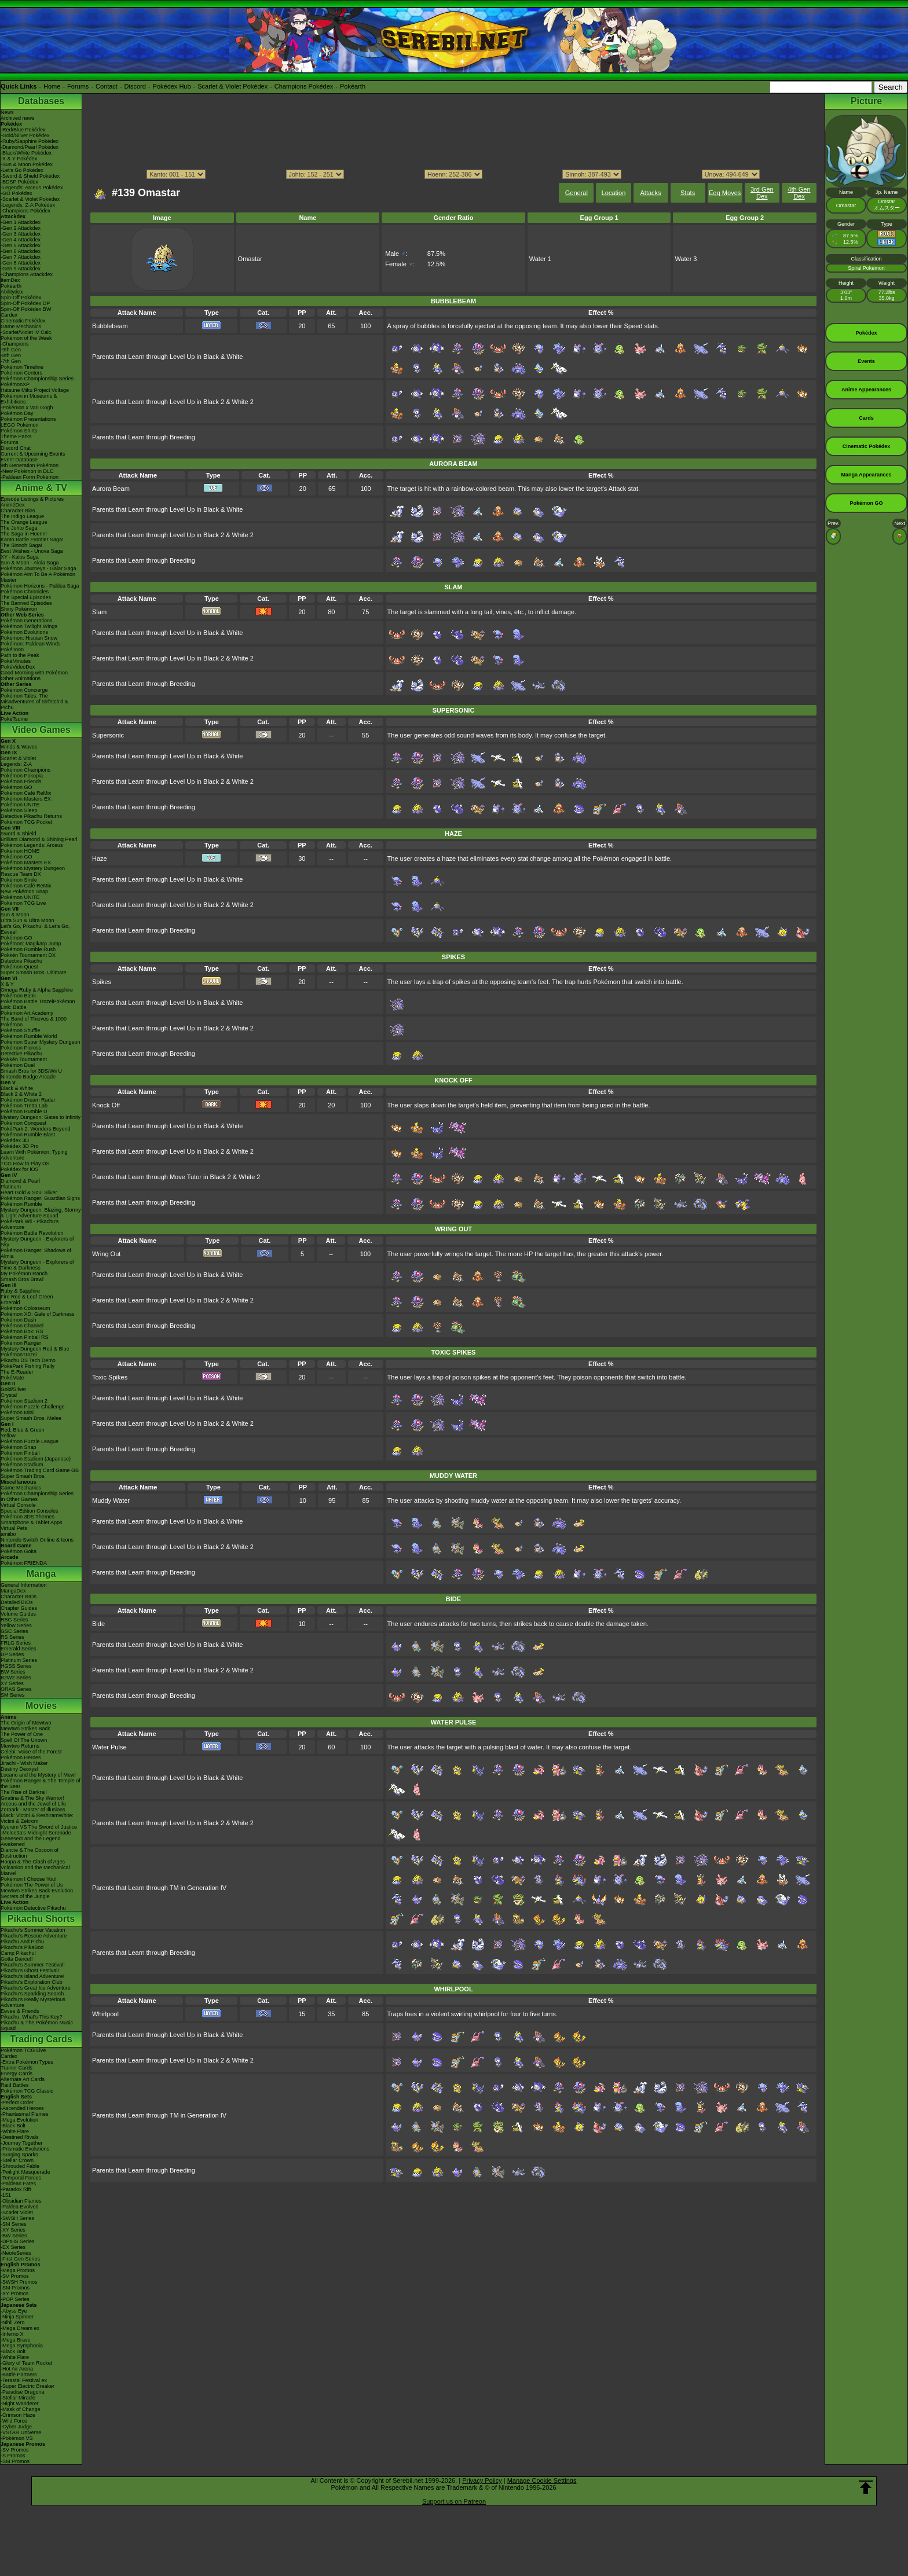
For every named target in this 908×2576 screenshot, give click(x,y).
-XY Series (13, 2230)
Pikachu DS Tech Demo (28, 1360)
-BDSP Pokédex (19, 182)
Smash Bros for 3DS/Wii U (31, 1071)
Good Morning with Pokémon (34, 673)
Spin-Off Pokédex (21, 297)
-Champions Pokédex (25, 211)
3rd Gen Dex (762, 193)
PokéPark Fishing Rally (27, 1366)
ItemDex (10, 280)
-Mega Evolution (19, 2120)
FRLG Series (16, 1643)
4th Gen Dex (799, 193)
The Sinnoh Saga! (21, 545)
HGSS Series (16, 1666)
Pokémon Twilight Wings (29, 626)
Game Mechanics (21, 326)
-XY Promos (14, 2293)
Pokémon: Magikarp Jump (31, 943)
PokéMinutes (16, 661)
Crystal (9, 1395)
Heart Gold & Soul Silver (29, 1192)
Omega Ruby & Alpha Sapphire (37, 990)
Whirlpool (105, 2013)
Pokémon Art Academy (27, 1013)
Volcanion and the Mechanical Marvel (35, 1870)
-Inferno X (12, 2334)
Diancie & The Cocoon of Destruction (29, 1853)
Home (51, 86)
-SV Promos (15, 2276)
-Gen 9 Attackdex (21, 268)
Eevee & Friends (20, 2011)
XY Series (12, 1683)
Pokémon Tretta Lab (24, 1106)
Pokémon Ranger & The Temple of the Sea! (40, 1783)
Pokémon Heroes (21, 1757)
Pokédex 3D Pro (20, 1146)
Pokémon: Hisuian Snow (29, 638)
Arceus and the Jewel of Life (33, 1804)
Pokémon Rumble (21, 1204)
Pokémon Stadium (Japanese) (36, 1459)
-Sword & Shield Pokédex (30, 176)
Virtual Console (18, 1505)
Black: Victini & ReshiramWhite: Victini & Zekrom (37, 1818)
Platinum (11, 1187)
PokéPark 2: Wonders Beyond (35, 1129)
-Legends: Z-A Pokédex (28, 205)
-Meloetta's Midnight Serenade (36, 1833)
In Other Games (19, 1499)
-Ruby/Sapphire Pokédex (29, 141)
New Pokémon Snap (24, 891)
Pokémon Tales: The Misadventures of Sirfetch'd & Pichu (34, 701)
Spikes (101, 981)
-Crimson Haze (18, 2415)
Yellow (8, 1436)
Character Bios (18, 510)
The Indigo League (22, 516)
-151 (6, 2195)
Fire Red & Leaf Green (27, 1297)
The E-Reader (17, 1372)
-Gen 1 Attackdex (21, 222)
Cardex (9, 315)
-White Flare (15, 2131)
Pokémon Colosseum (25, 1308)
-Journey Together (21, 2143)
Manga (41, 1574)
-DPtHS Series (18, 2241)
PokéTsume (14, 719)
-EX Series (13, 2247)
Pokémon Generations (27, 620)
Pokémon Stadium (22, 1464)
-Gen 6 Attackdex (21, 251)
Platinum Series (19, 1660)
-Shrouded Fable (20, 2166)
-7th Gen (11, 361)
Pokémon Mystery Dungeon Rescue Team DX (33, 871)
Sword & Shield (18, 833)
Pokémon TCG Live (23, 903)
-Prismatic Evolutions (25, 2149)
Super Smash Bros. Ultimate (34, 972)
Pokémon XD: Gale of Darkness (38, 1314)
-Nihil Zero (13, 2322)
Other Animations (21, 678)
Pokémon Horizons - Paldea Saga (40, 586)
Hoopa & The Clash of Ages (33, 1862)
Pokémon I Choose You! (29, 1879)
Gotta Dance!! (17, 1959)
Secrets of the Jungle (25, 1896)
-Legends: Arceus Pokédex (32, 187)
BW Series (13, 1672)
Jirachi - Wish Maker (24, 1763)
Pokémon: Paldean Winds (31, 644)
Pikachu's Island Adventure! (32, 1976)
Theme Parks (16, 436)
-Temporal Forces (21, 2178)
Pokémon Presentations (28, 419)
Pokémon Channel (22, 1326)
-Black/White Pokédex (26, 153)
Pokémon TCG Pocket (26, 822)
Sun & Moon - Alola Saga (30, 563)
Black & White (17, 1088)
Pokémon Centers (21, 373)
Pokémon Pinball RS (25, 1337)
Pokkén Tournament (24, 1059)
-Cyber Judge (16, 2427)
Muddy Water (111, 1500)
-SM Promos (15, 2288)
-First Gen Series (20, 2259)
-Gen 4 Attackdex (21, 240)
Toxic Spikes (109, 1377)
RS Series (12, 1637)
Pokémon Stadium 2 (24, 1401)
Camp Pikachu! (18, 1953)
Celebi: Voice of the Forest (31, 1752)
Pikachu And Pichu (22, 1941)
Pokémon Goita (18, 1551)
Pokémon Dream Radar (28, 1100)
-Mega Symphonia (22, 2346)
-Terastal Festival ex (24, 2380)
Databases (41, 101)
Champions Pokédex (304, 86)
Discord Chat (16, 448)
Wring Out (106, 1253)
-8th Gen (11, 355)
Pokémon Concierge (24, 690)
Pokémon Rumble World (29, 1036)
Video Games (41, 730)
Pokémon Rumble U (24, 1111)
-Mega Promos (18, 2270)
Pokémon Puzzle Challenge (33, 1407)
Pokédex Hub (172, 86)
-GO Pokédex (16, 193)
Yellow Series (16, 1625)
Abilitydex (12, 292)
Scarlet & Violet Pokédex (232, 86)
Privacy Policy (481, 2480)
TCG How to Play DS (25, 1163)
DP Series (12, 1654)
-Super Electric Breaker (27, 2386)
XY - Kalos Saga (20, 557)
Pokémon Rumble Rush (28, 949)
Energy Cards (16, 2073)
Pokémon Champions (25, 770)
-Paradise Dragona (23, 2392)
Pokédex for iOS (20, 1169)
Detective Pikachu (21, 961)
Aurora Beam (111, 488)
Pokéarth (352, 86)
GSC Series (14, 1631)
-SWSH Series (17, 2218)
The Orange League (24, 522)
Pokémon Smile (19, 880)
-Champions (15, 344)
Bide (98, 1623)
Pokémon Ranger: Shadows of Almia (36, 1253)
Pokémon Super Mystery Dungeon (40, 1042)
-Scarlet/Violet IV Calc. (27, 332)
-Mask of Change (21, 2409)
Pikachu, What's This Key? (32, 2017)
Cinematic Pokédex (23, 321)
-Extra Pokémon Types (27, 2062)
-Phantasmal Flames (25, 2114)
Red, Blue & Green (23, 1430)
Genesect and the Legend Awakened (31, 1841)
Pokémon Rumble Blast (28, 1134)
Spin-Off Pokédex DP (25, 303)
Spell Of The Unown (24, 1740)
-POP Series (15, 2299)
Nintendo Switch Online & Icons (37, 1540)
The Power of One (22, 1734)
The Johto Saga (19, 528)
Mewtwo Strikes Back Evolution (37, 1891)
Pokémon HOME (20, 851)
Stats (687, 192)
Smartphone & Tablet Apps (31, 1522)
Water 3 (686, 258)
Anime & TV (41, 488)
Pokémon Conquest (23, 1123)
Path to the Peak (20, 655)
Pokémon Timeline (22, 367)
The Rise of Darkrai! (24, 1792)
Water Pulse (109, 1747)
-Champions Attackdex (27, 274)
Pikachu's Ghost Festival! (30, 1970)
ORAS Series (16, 1689)
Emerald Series (18, 1649)
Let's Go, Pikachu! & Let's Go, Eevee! (35, 929)
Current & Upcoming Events (33, 454)
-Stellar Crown (17, 2160)
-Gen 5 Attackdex (21, 245)
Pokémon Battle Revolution (32, 1233)
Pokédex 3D (15, 1140)
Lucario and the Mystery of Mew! (38, 1775)
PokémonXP (15, 384)
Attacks (650, 192)
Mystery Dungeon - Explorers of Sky (37, 1241)
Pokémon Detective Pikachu (33, 1908)
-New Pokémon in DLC (27, 471)
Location (614, 192)
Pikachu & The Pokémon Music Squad (37, 2025)
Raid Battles (15, 2085)
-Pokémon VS (17, 2438)
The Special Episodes (26, 597)
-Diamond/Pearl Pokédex (29, 147)
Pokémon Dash (18, 1320)
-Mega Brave (16, 2340)
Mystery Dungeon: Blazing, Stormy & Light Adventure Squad (41, 1213)
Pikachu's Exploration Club (32, 1982)
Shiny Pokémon (19, 609)
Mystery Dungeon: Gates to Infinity (40, 1117)
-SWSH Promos (19, 2282)
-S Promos (13, 2455)
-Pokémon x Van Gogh (27, 407)
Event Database (19, 460)
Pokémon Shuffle (20, 1030)
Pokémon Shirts (19, 431)
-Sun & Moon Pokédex (27, 164)
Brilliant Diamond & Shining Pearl (39, 839)
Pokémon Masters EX (26, 799)
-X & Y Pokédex (19, 159)
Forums (78, 86)
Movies (41, 1706)
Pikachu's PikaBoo (22, 1947)
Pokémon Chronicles (25, 592)
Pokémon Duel (18, 1065)
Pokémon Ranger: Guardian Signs (40, 1198)
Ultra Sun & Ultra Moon (27, 920)
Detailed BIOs (17, 1602)
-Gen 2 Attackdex (21, 228)
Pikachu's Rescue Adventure (34, 1936)
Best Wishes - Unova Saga (32, 551)
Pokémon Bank (18, 996)
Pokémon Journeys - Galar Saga (38, 568)
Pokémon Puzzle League (29, 1441)
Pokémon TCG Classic (27, 2091)
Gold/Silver (13, 1389)
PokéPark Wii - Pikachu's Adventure (29, 1224)
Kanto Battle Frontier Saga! (32, 539)
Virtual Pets (14, 1528)
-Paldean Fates (18, 2183)
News (7, 112)
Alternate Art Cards (23, 2079)
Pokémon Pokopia (22, 776)
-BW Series (14, 2236)
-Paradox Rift (16, 2189)
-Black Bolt (13, 2126)
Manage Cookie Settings (542, 2480)
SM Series (13, 1695)
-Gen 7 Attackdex (21, 257)
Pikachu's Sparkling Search (32, 1994)
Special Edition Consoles (29, 1511)
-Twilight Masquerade (25, 2172)
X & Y (7, 984)
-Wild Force (14, 2421)
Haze (99, 858)
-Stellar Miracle (18, 2398)
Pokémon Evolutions (24, 632)
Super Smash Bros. (23, 1476)
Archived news (18, 118)
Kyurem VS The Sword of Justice (39, 1827)
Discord (135, 86)
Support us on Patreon (454, 2501)
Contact (107, 86)
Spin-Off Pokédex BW (26, 309)
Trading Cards (41, 2039)
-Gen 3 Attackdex (21, 234)
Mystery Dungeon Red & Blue (35, 1349)
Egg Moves (725, 192)
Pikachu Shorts (41, 1919)
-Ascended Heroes (22, 2108)
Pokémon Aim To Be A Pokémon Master (38, 577)
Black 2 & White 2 (21, 1094)
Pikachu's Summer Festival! (33, 1965)
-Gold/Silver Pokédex (25, 135)
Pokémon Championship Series (37, 378)
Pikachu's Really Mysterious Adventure (33, 2002)
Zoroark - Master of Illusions (33, 1809)
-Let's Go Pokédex (22, 170)
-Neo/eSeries (16, 2253)
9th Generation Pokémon (29, 465)
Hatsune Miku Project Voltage (35, 390)
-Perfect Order (17, 2102)
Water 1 (540, 258)
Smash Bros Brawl (22, 1279)
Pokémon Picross (21, 1048)
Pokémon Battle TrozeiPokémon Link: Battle (38, 1004)
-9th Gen (11, 350)
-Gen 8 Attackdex (21, 263)
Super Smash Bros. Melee (31, 1418)
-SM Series (14, 2224)
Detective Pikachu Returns (31, 816)
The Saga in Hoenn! (24, 534)
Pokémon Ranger (21, 1343)
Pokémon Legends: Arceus (32, 845)
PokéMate (12, 1378)
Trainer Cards (16, 2068)
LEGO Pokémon (20, 425)
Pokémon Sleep (19, 810)
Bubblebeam (110, 325)
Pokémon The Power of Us (32, 1885)
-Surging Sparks (19, 2154)
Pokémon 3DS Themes (27, 1517)
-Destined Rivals (20, 2137)
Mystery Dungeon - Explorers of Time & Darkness (37, 1265)
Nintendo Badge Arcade (28, 1077)
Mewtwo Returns (20, 1746)
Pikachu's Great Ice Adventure (36, 1988)
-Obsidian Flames (21, 2201)
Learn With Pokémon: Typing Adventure (34, 1155)
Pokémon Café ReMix (26, 793)
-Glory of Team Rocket (26, 2363)
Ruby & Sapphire (20, 1291)
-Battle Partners (19, 2374)
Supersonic (108, 735)
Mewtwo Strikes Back (25, 1728)
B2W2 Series (16, 1677)
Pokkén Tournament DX (28, 955)
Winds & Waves (19, 747)
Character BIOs (18, 1596)
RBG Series (14, 1620)
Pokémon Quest (19, 967)
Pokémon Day (17, 413)
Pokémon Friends (21, 781)
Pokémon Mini (17, 1412)
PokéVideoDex (18, 667)
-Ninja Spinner (17, 2317)
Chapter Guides (19, 1608)
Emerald (10, 1302)
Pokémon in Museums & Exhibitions (29, 399)
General (576, 192)
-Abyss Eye (14, 2311)
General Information (24, 1585)
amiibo (8, 1534)
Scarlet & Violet (18, 758)
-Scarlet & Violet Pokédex (30, 199)
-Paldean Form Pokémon (29, 477)
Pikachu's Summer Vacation (33, 1930)
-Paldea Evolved (20, 2207)
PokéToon (12, 649)
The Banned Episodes (26, 603)
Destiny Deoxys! (19, 1769)
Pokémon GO (16, 787)
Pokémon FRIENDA (24, 1563)
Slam (99, 611)
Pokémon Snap (18, 1447)
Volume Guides (18, 1614)
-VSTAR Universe (21, 2432)
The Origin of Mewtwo (26, 1723)
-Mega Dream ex (20, 2328)
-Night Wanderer (20, 2403)
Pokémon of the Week (26, 338)
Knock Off (106, 1105)
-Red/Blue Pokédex (23, 130)
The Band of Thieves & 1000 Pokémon (34, 1022)
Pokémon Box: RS (22, 1331)
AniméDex (13, 505)
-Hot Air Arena (17, 2369)
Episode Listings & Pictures (32, 499)
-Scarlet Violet (17, 2212)
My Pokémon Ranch (24, 1273)
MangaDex (13, 1591)
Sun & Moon (15, 915)
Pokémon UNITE (20, 805)
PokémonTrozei (19, 1354)
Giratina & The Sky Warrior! (32, 1798)
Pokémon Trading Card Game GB (40, 1470)
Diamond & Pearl (20, 1181)
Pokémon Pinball (20, 1453)
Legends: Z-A (16, 764)
